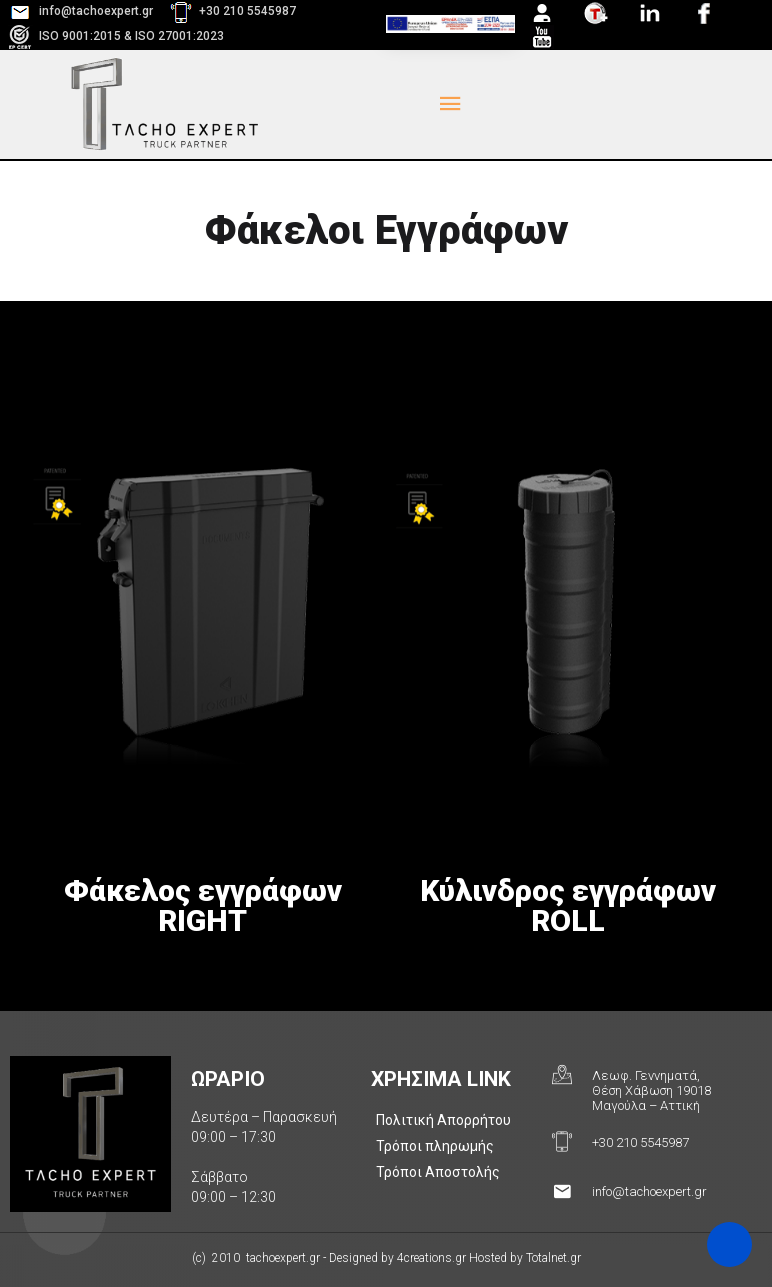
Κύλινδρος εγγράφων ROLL (568, 906)
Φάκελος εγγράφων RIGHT (203, 906)
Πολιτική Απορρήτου (443, 1120)
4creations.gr (431, 1258)
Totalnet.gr (553, 1258)
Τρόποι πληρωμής (435, 1146)
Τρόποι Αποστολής (438, 1172)
